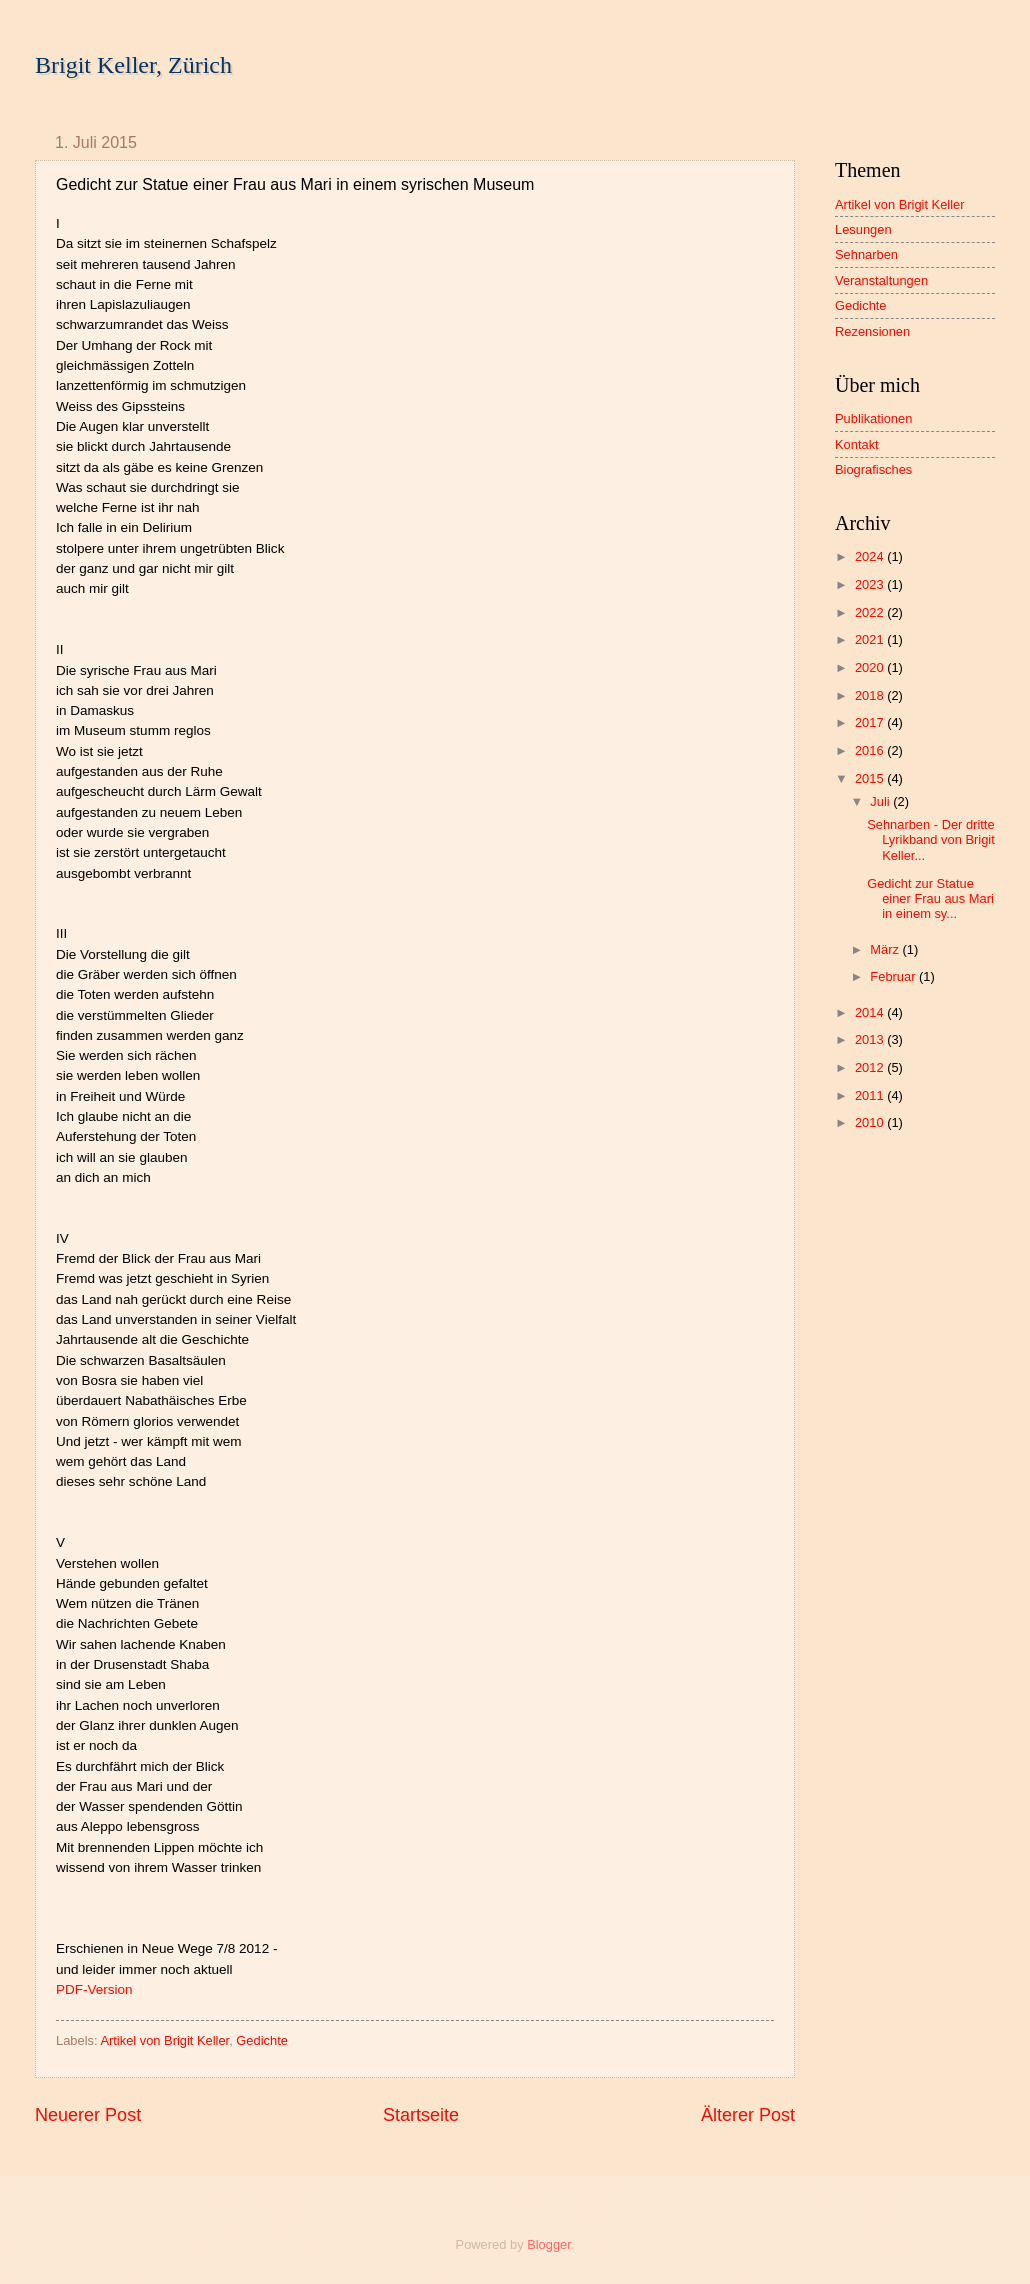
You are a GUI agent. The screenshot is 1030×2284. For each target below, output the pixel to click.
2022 (871, 612)
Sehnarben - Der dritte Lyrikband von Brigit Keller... (931, 840)
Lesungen (863, 229)
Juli (881, 801)
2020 (871, 667)
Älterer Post (748, 2115)
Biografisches (873, 469)
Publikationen (873, 418)
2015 (871, 778)
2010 (871, 1122)
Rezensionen (872, 331)
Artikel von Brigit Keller (164, 2040)
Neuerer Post (88, 2115)
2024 (871, 556)
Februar (894, 976)
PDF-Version (94, 1989)
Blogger (549, 2244)
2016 (871, 750)
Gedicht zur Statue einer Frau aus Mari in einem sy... (930, 899)
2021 (871, 639)
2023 (871, 584)
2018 (871, 695)
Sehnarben (866, 254)
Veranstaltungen (881, 280)
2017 (871, 722)
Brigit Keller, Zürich (133, 65)
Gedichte (262, 2040)
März (886, 949)
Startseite (421, 2115)
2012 (871, 1067)
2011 (871, 1095)
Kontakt (857, 444)
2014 (871, 1012)
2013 (871, 1039)
